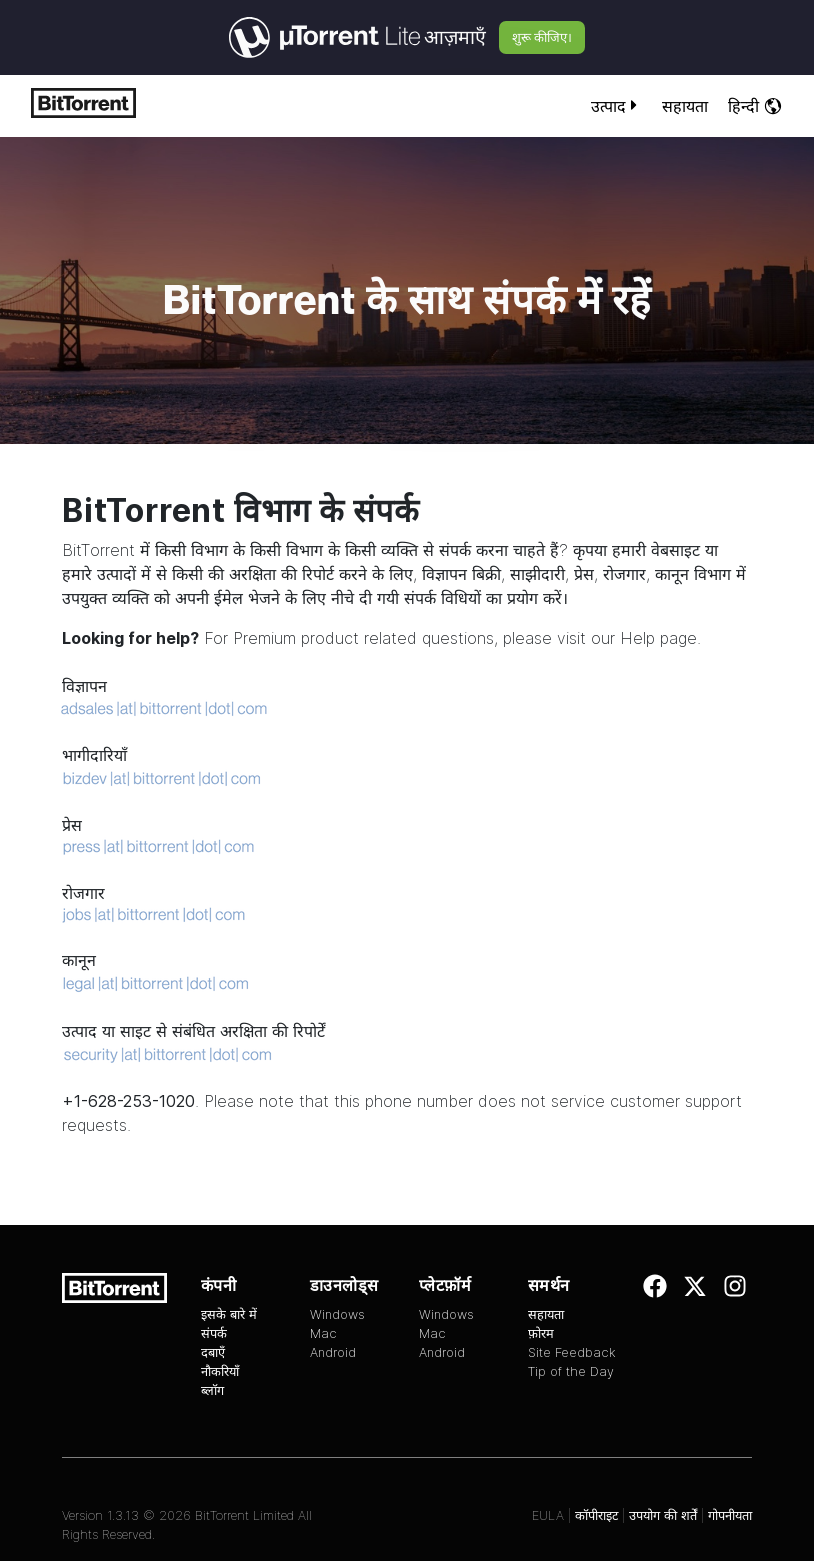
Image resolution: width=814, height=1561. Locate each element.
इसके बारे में (229, 1314)
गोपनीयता (730, 1515)
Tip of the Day (571, 1371)
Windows (337, 1314)
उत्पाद (616, 106)
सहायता (685, 106)
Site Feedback (572, 1352)
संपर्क (214, 1333)
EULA (548, 1515)
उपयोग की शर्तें (663, 1515)
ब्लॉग (212, 1390)
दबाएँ (213, 1352)
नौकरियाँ (220, 1371)
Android (333, 1352)
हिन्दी (755, 106)
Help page (658, 638)
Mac (323, 1333)
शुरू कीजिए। (542, 37)
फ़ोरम (541, 1333)
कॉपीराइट (596, 1515)
